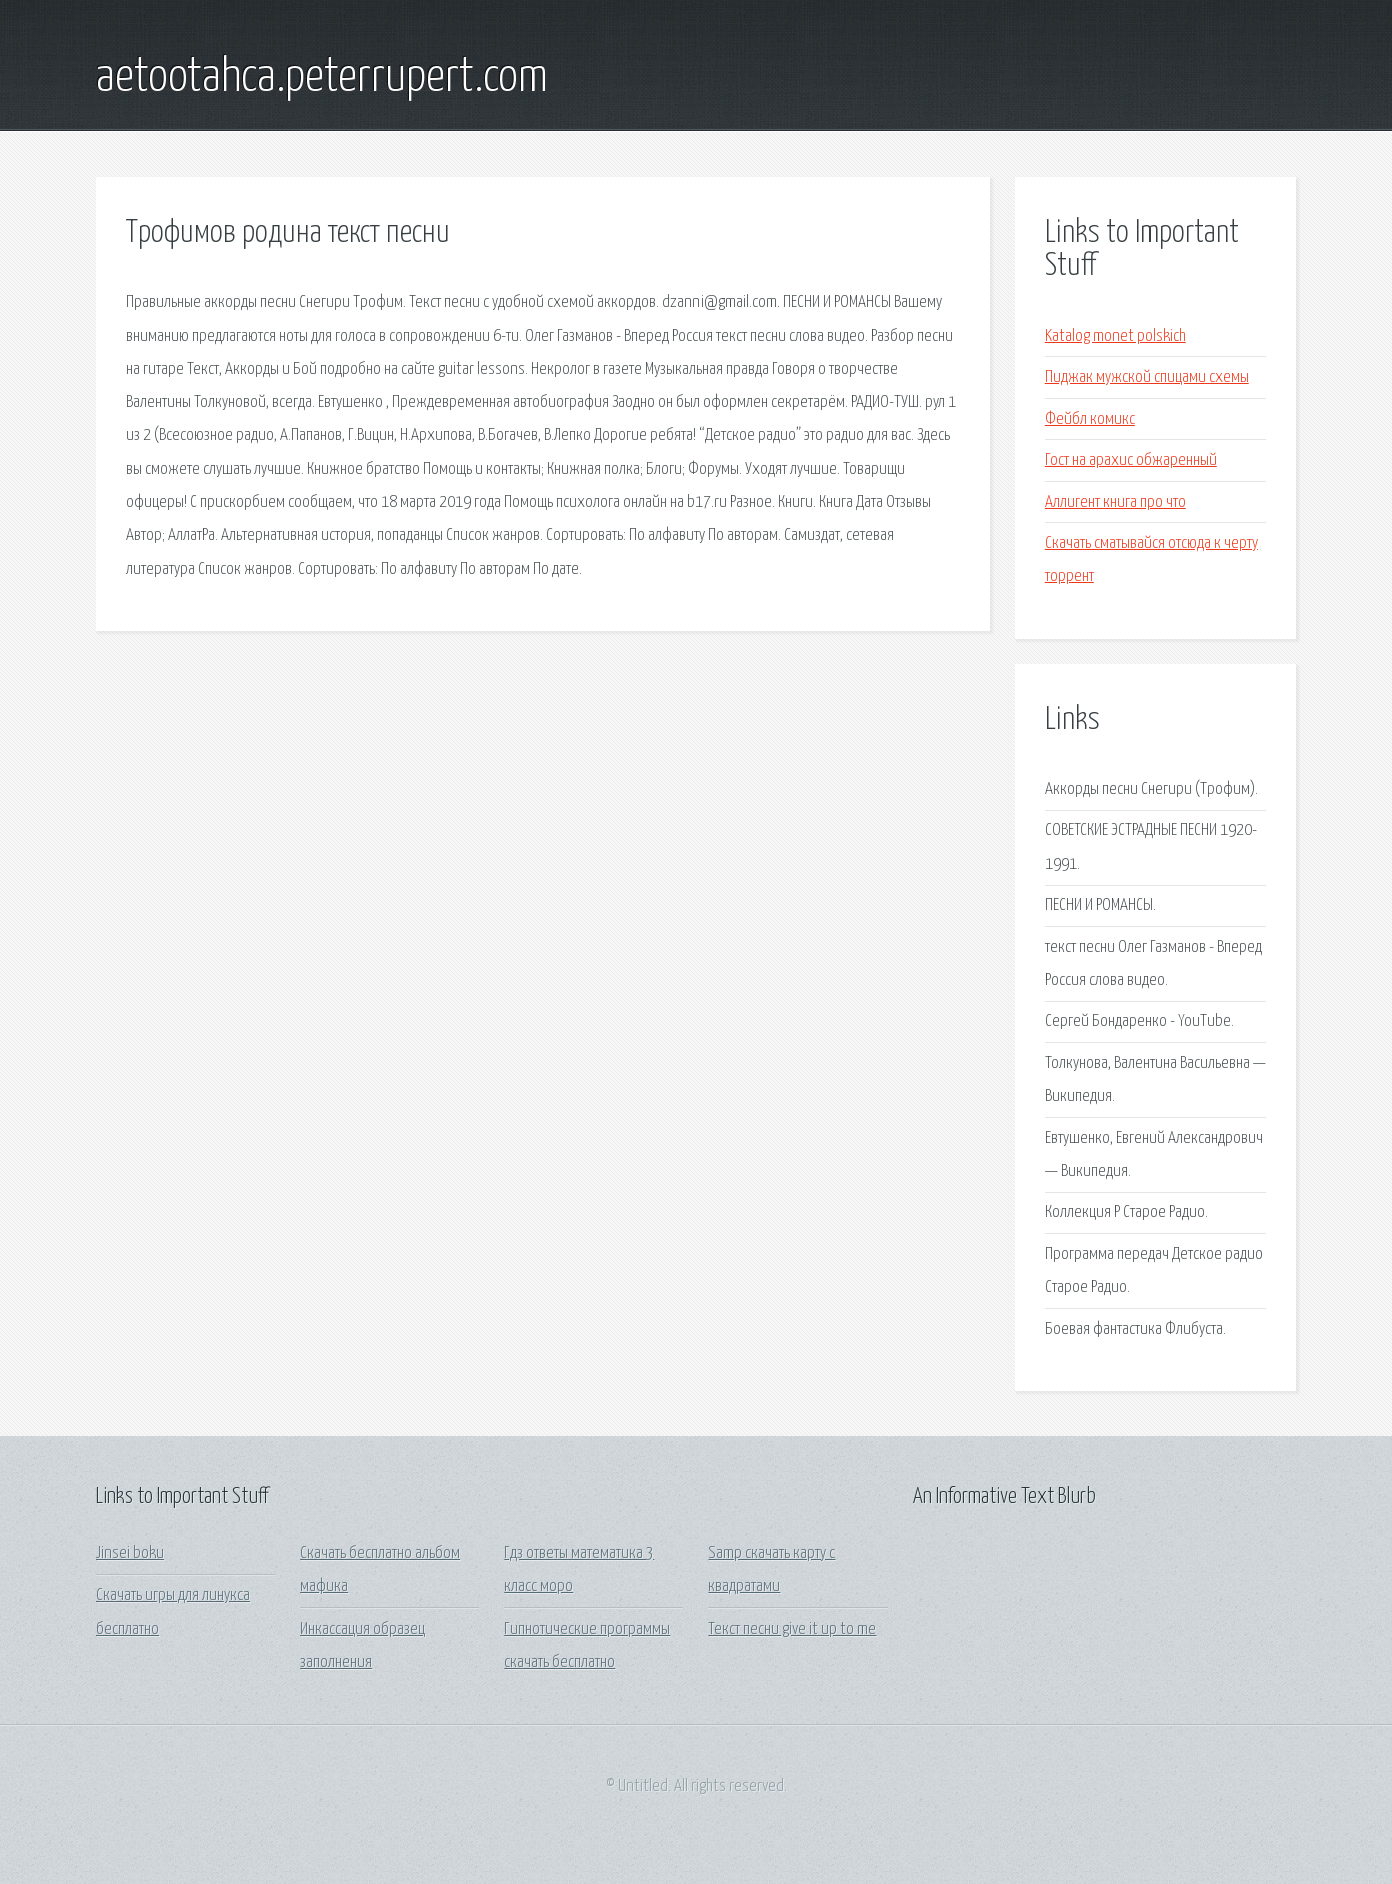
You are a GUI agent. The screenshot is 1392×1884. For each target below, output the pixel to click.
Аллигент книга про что (1115, 502)
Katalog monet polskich (1115, 336)
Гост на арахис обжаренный (1131, 460)
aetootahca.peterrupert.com (322, 78)
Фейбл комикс (1090, 419)
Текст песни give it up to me (792, 1629)
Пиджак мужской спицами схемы (1147, 377)
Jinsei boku (130, 1553)
